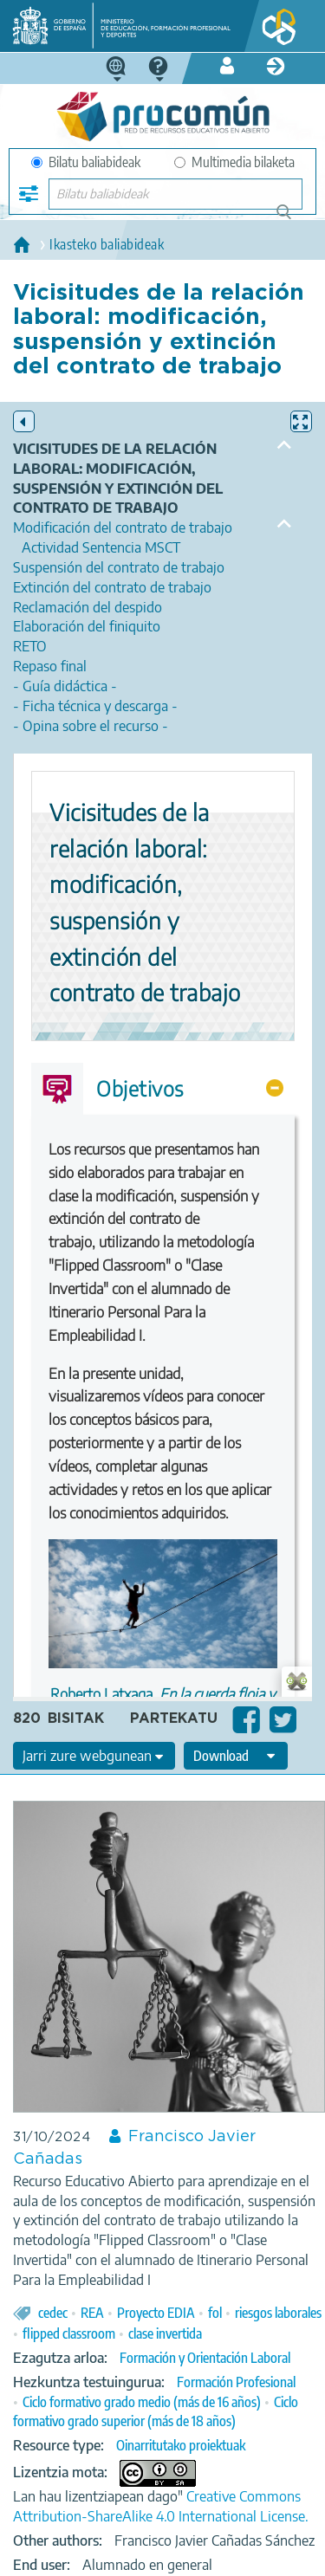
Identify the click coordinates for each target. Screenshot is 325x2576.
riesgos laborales (278, 2312)
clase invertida (165, 2333)
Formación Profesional (236, 2382)
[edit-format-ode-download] (236, 1756)
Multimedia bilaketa (234, 162)
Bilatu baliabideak (85, 162)
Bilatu (291, 218)
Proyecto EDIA (156, 2312)
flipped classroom (69, 2333)
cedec (53, 2312)
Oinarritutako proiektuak (180, 2445)
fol (215, 2312)
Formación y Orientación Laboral (205, 2357)
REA (92, 2312)
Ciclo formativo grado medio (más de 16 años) (142, 2402)
